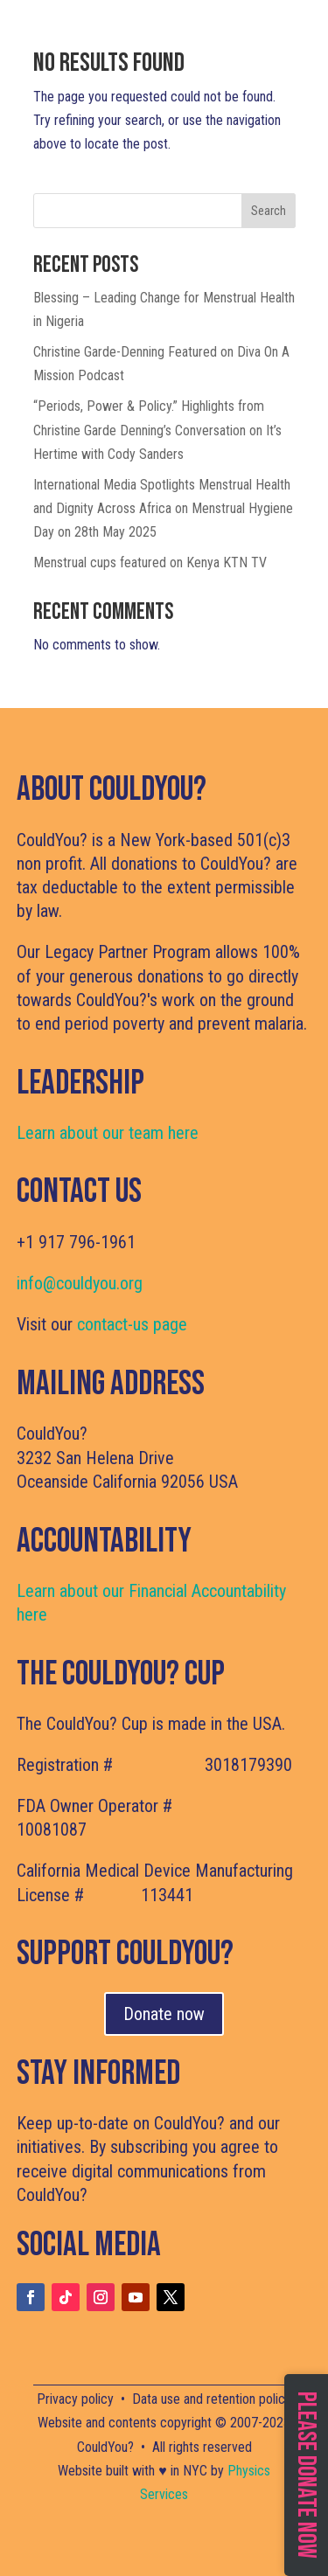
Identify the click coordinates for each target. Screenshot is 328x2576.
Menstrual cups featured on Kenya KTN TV (150, 562)
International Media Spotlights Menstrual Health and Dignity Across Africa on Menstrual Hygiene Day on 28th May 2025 (163, 508)
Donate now (164, 2013)
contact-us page (132, 1324)
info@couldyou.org (80, 1283)
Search (268, 211)
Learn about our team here (108, 1132)
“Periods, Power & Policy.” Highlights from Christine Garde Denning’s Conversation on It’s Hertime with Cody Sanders (157, 430)
